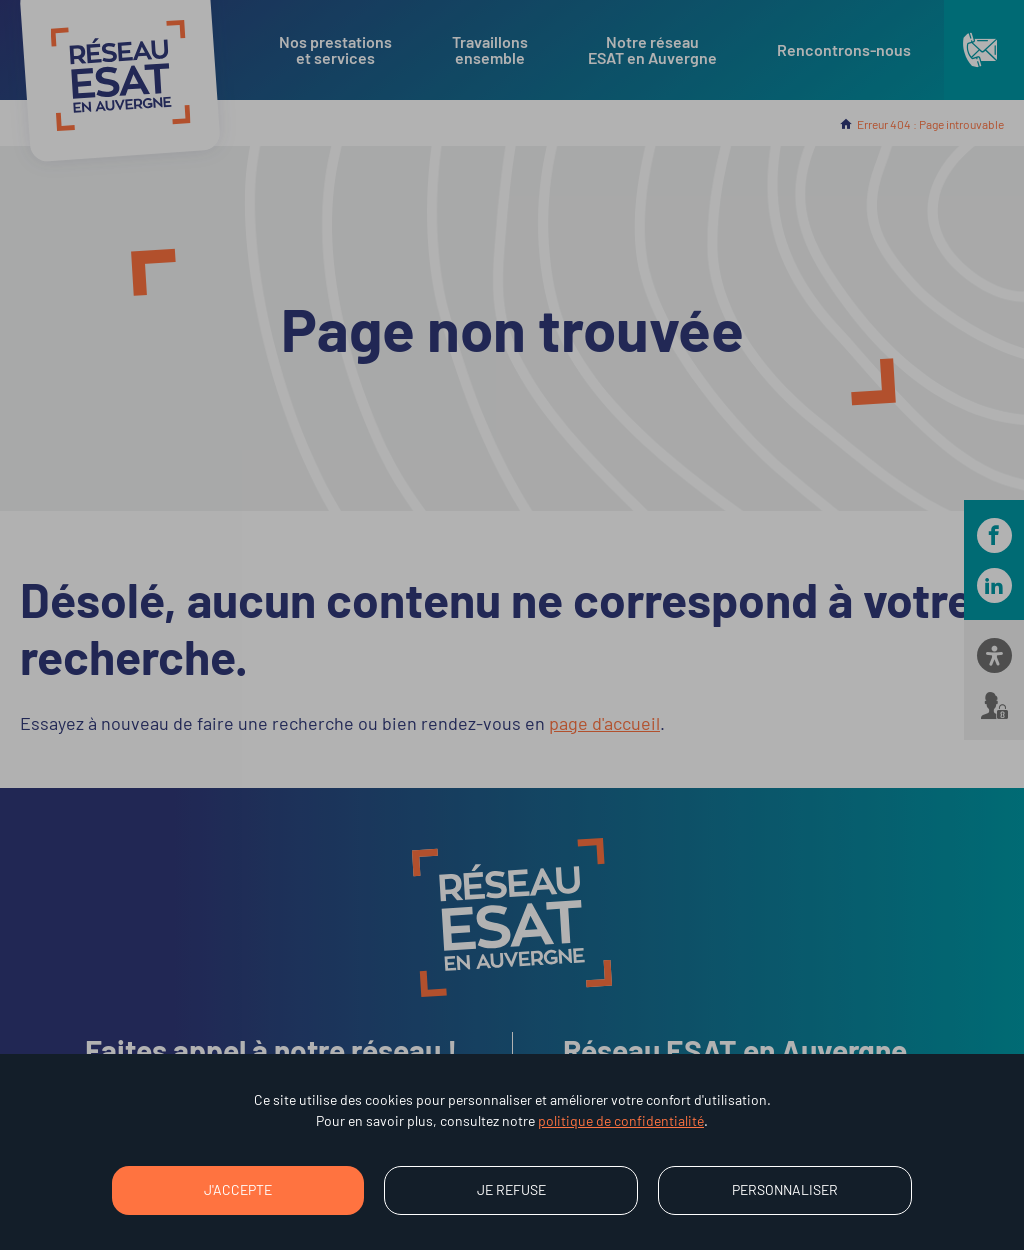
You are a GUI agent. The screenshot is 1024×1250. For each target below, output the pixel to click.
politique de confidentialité (621, 1120)
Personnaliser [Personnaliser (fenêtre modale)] (785, 1189)
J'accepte (238, 1189)
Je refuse (511, 1189)
